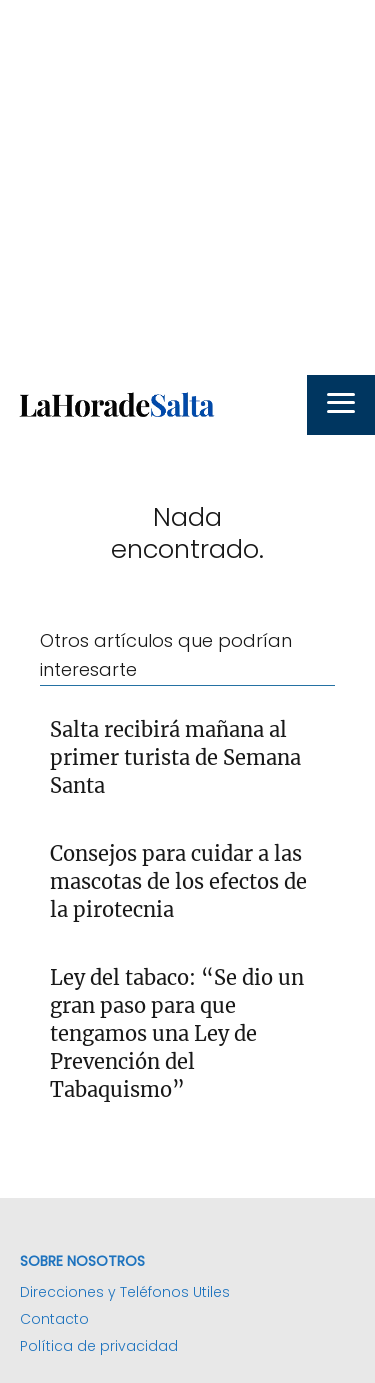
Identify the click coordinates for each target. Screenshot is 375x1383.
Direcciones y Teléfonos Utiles (125, 1292)
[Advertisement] (187, 187)
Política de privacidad (99, 1346)
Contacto (54, 1319)
